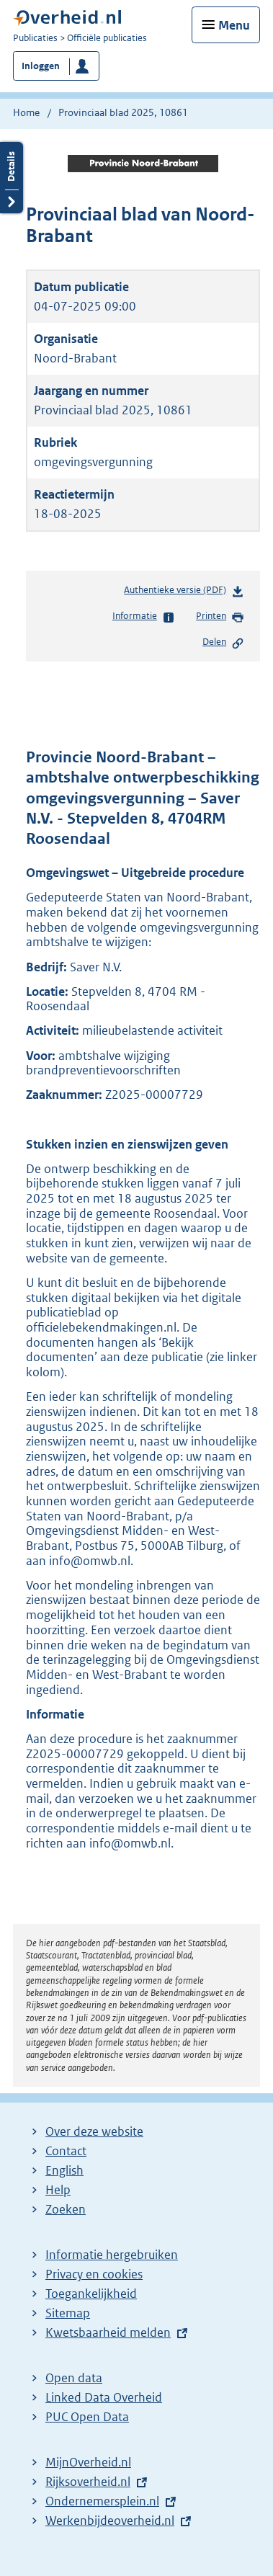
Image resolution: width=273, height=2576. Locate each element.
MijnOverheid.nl (88, 2462)
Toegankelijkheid (91, 2293)
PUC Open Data (87, 2417)
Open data (73, 2378)
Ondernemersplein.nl (102, 2501)
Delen (223, 643)
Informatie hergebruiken (111, 2255)
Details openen (11, 177)
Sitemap (67, 2313)
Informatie (143, 617)
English (64, 2170)
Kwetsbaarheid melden (108, 2332)
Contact (65, 2151)
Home (26, 112)
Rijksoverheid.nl (87, 2482)
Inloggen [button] (41, 66)
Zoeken (65, 2209)
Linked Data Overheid (103, 2397)
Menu (234, 25)
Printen (220, 617)
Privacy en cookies (94, 2274)
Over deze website (94, 2131)
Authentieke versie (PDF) (184, 592)
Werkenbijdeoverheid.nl (109, 2520)
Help (58, 2190)
